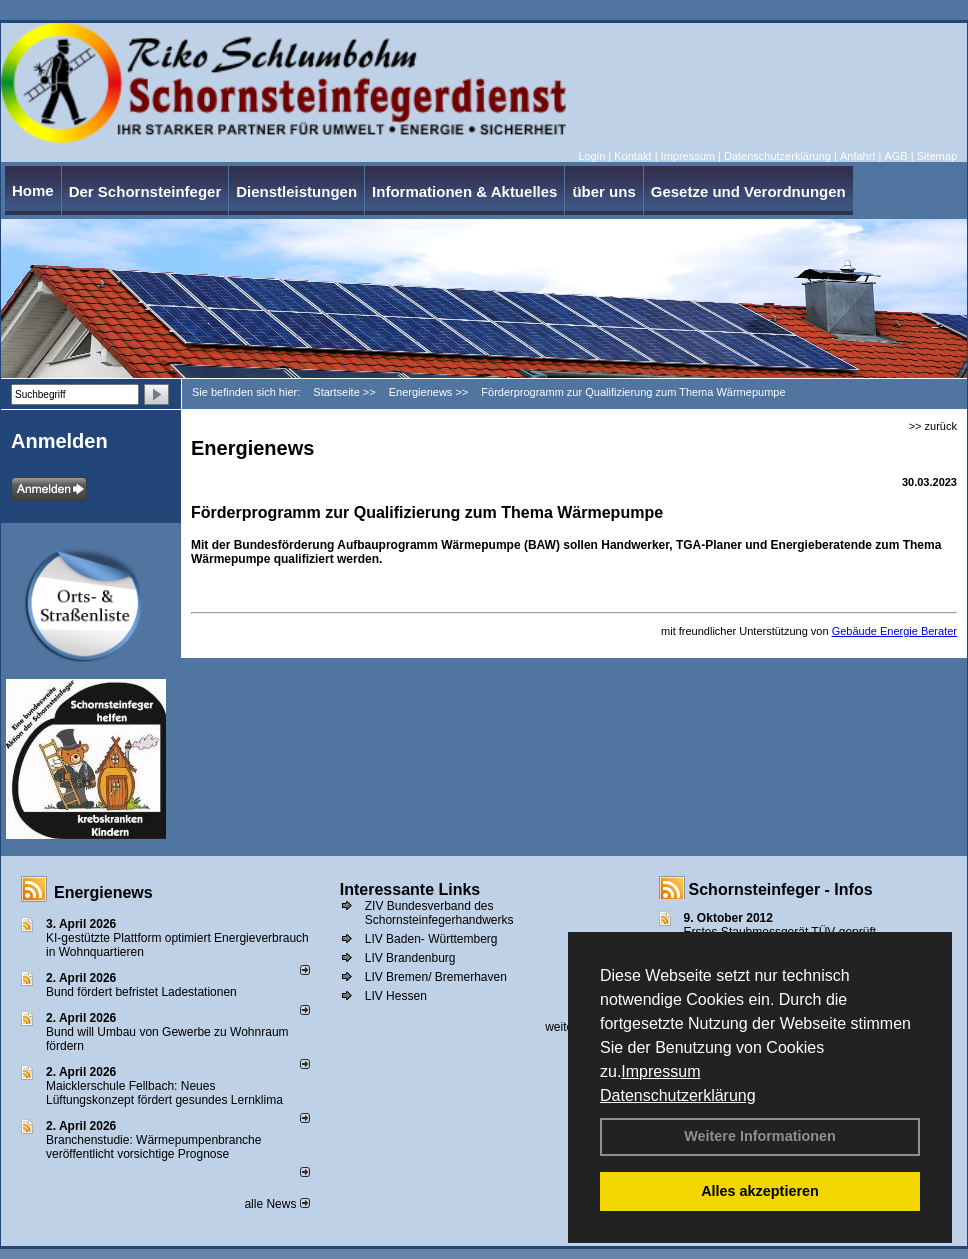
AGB (895, 156)
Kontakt (632, 156)
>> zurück (933, 426)
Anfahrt (857, 156)
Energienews (103, 892)
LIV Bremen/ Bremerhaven (436, 977)
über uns (603, 191)
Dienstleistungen (296, 191)
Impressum (660, 1071)
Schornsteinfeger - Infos (781, 889)
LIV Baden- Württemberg (431, 939)
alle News (276, 1204)
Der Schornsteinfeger (145, 191)
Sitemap (937, 156)
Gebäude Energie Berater (894, 631)
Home (33, 190)
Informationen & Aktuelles (464, 191)
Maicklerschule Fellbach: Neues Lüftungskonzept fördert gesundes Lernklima (164, 1093)
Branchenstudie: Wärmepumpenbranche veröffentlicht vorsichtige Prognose (153, 1147)
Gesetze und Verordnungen (748, 191)
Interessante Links (410, 889)
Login (591, 156)
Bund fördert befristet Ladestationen (141, 992)
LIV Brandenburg (410, 958)
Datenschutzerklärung (678, 1095)
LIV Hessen (396, 996)
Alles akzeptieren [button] (760, 1191)
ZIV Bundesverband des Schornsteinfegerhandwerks (439, 913)
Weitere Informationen (760, 1136)
